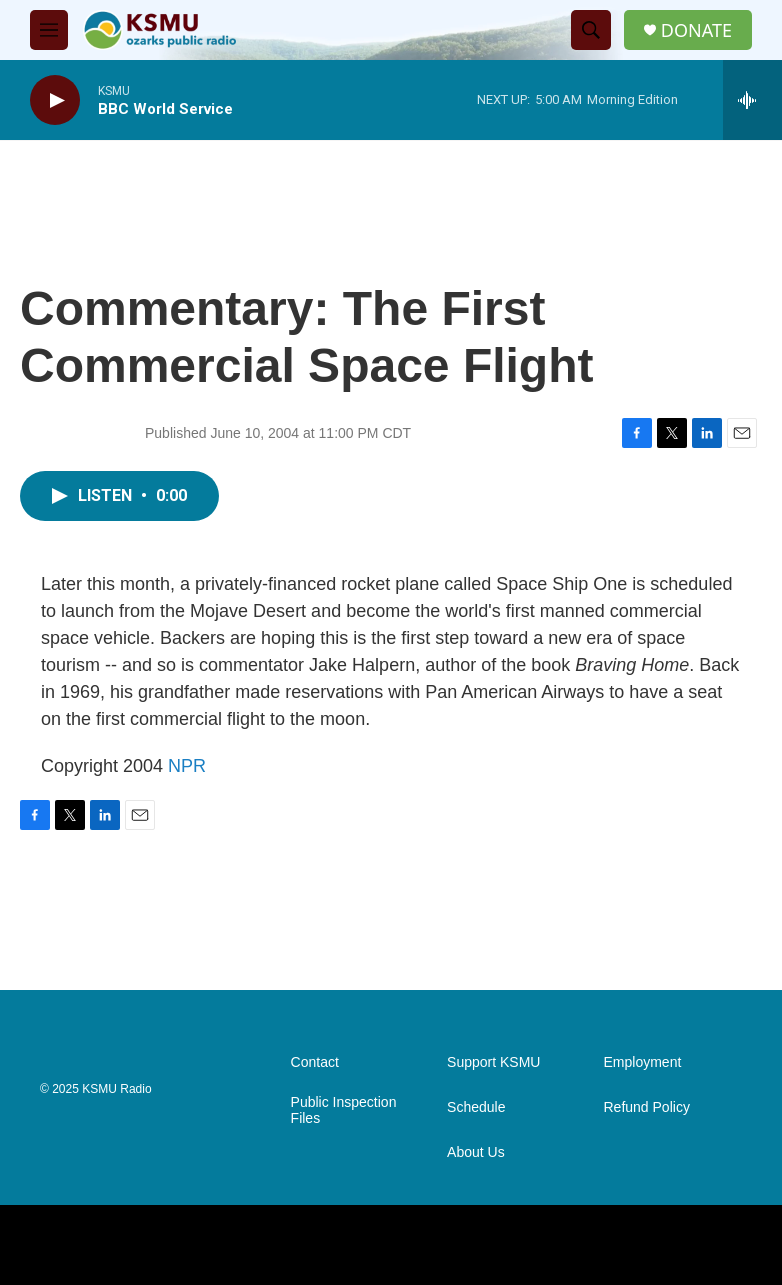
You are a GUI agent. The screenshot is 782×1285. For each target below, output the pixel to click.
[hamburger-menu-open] (49, 30)
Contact (315, 1062)
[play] (55, 100)
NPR (187, 766)
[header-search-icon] (591, 30)
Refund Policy (647, 1107)
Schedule (476, 1107)
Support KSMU (493, 1062)
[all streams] (752, 100)
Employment (643, 1062)
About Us (476, 1152)
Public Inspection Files (344, 1110)
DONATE (696, 30)
